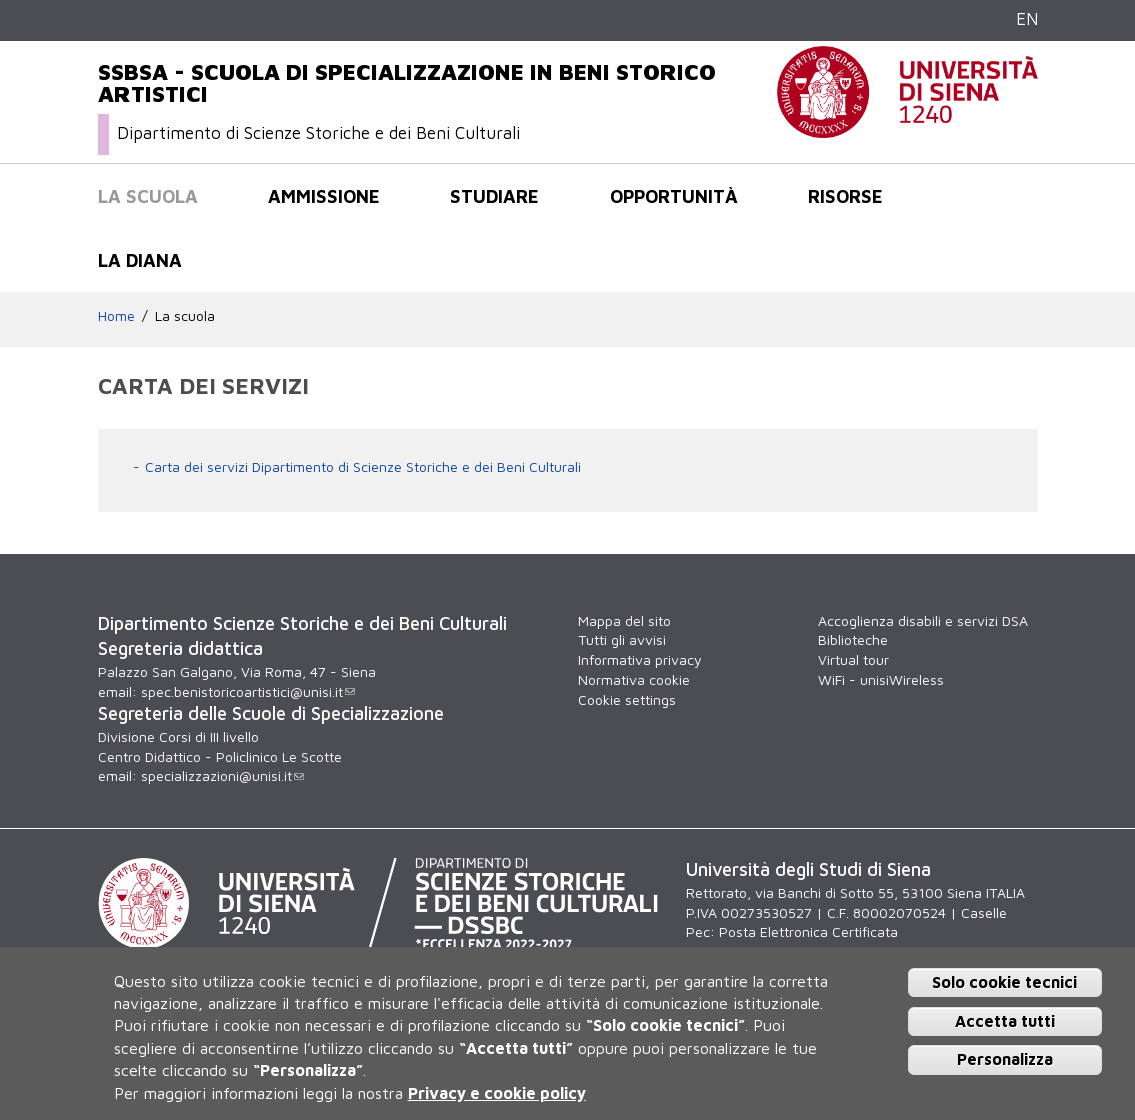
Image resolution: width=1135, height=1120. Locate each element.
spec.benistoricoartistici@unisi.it (248, 691)
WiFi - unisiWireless (881, 679)
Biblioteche (853, 639)
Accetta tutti (1005, 1021)
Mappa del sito (624, 620)
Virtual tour (853, 659)
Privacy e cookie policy (497, 1093)
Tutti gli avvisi (622, 639)
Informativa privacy (640, 659)
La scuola (148, 196)
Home (116, 315)
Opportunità (674, 196)
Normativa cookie (634, 679)
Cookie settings (627, 699)
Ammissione (324, 196)
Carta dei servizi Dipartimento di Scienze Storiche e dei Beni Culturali (363, 466)
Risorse (845, 196)
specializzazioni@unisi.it (222, 775)
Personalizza (1005, 1059)
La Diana (140, 260)
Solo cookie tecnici (1004, 982)
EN (1027, 19)
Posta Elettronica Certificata (808, 931)
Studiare (494, 196)
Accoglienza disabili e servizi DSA (923, 620)
